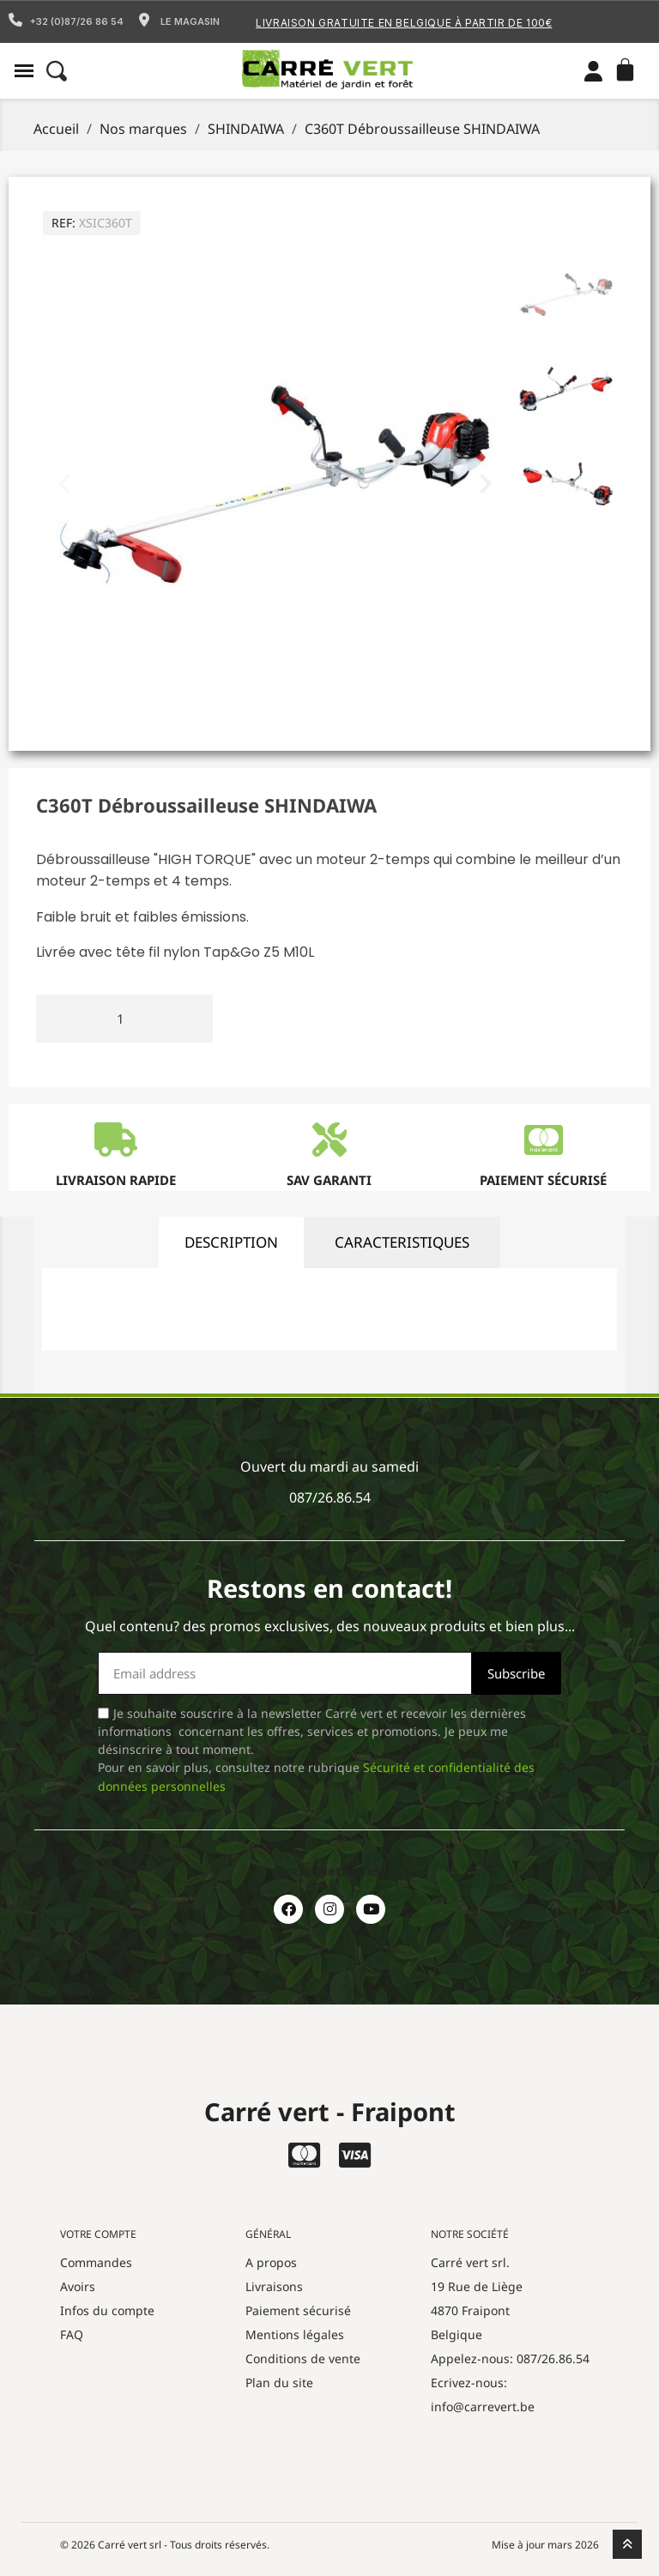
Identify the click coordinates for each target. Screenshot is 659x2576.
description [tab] (231, 1242)
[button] (24, 71)
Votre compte (98, 2234)
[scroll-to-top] (627, 2544)
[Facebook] (288, 1909)
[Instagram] (329, 1909)
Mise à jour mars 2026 (545, 2544)
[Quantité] (124, 1019)
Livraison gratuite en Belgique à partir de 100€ (404, 22)
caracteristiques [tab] (402, 1242)
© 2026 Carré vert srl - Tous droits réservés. (164, 2544)
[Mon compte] (593, 71)
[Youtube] (370, 1909)
